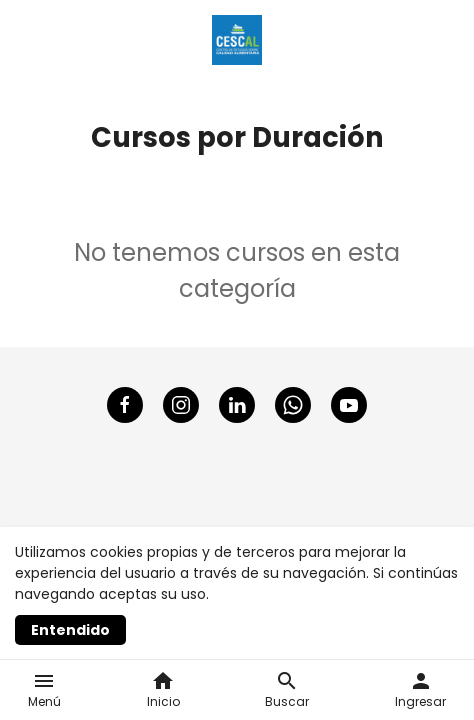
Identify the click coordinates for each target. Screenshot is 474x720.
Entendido (70, 630)
